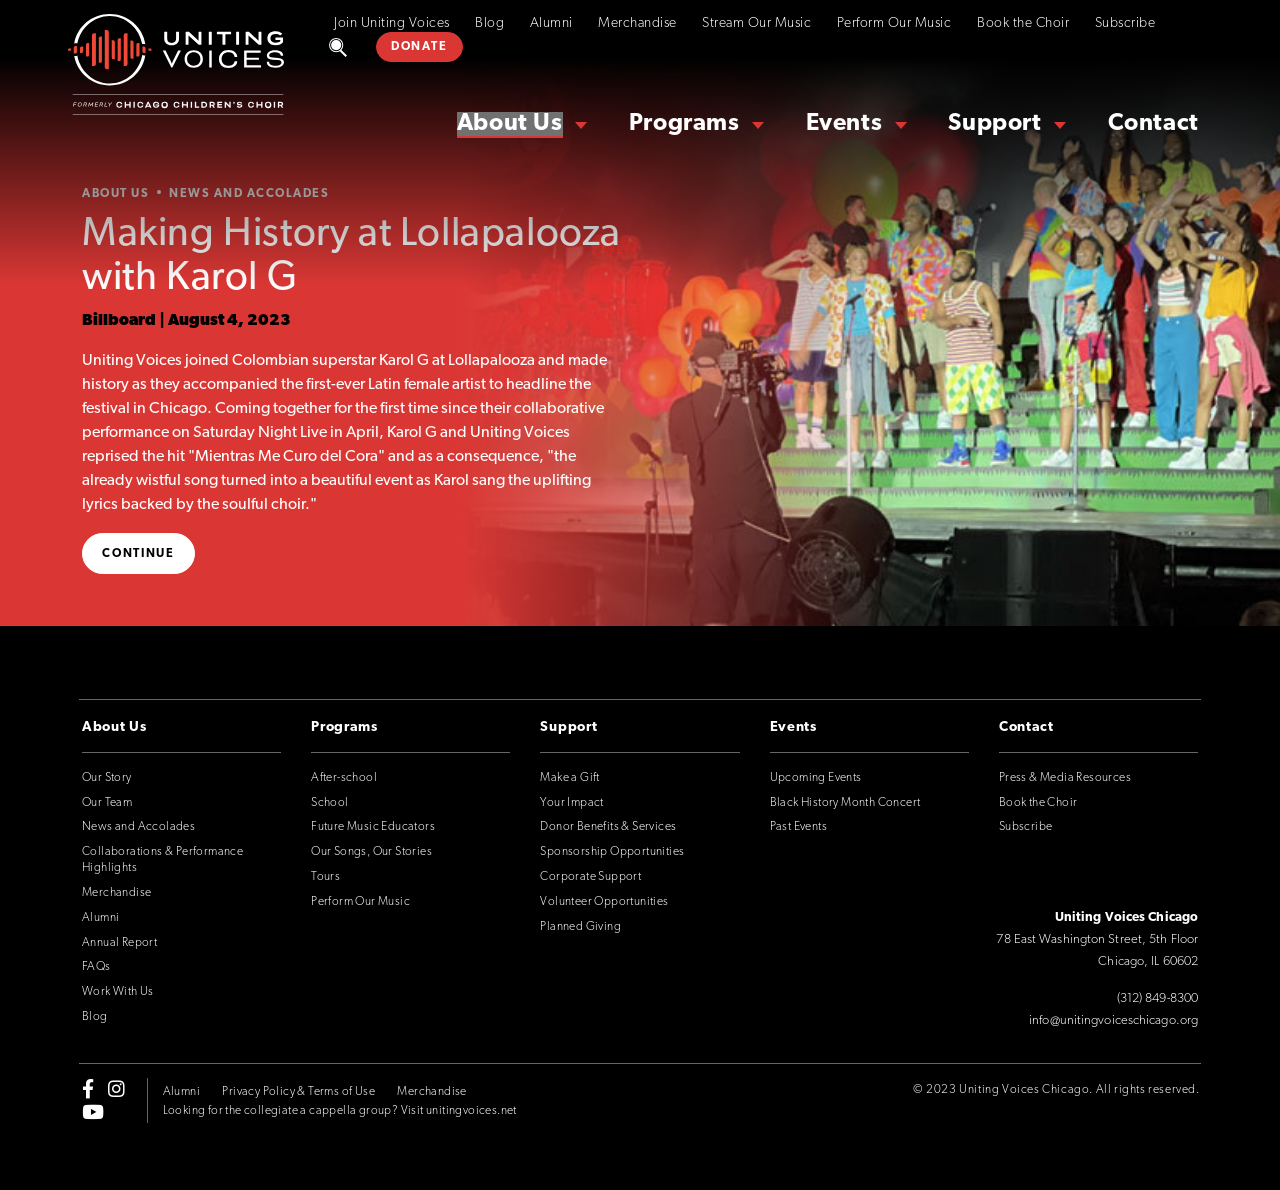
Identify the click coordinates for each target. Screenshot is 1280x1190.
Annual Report (119, 943)
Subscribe (1125, 23)
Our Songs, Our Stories (371, 852)
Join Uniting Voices (392, 23)
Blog (489, 23)
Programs (684, 124)
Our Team (107, 803)
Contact (1153, 124)
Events (844, 124)
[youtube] (93, 1111)
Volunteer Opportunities (604, 902)
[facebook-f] (88, 1089)
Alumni (551, 23)
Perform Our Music (894, 23)
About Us (510, 124)
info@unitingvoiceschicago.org (1113, 1020)
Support (994, 124)
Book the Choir (1023, 23)
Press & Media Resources (1065, 778)
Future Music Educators (373, 827)
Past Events (798, 827)
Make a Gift (569, 778)
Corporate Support (590, 877)
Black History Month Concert (845, 803)
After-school (344, 778)
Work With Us (118, 992)
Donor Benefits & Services (608, 827)
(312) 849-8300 (1157, 998)
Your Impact (571, 803)
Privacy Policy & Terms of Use (298, 1092)
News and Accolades (138, 827)
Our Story (107, 778)
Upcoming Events (816, 778)
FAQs (96, 967)
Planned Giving (580, 927)
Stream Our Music (756, 23)
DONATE (419, 47)
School (329, 803)
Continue (138, 554)
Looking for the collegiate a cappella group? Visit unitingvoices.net (340, 1111)
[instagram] (116, 1089)
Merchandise (637, 23)
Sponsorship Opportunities (612, 852)
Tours (325, 877)
